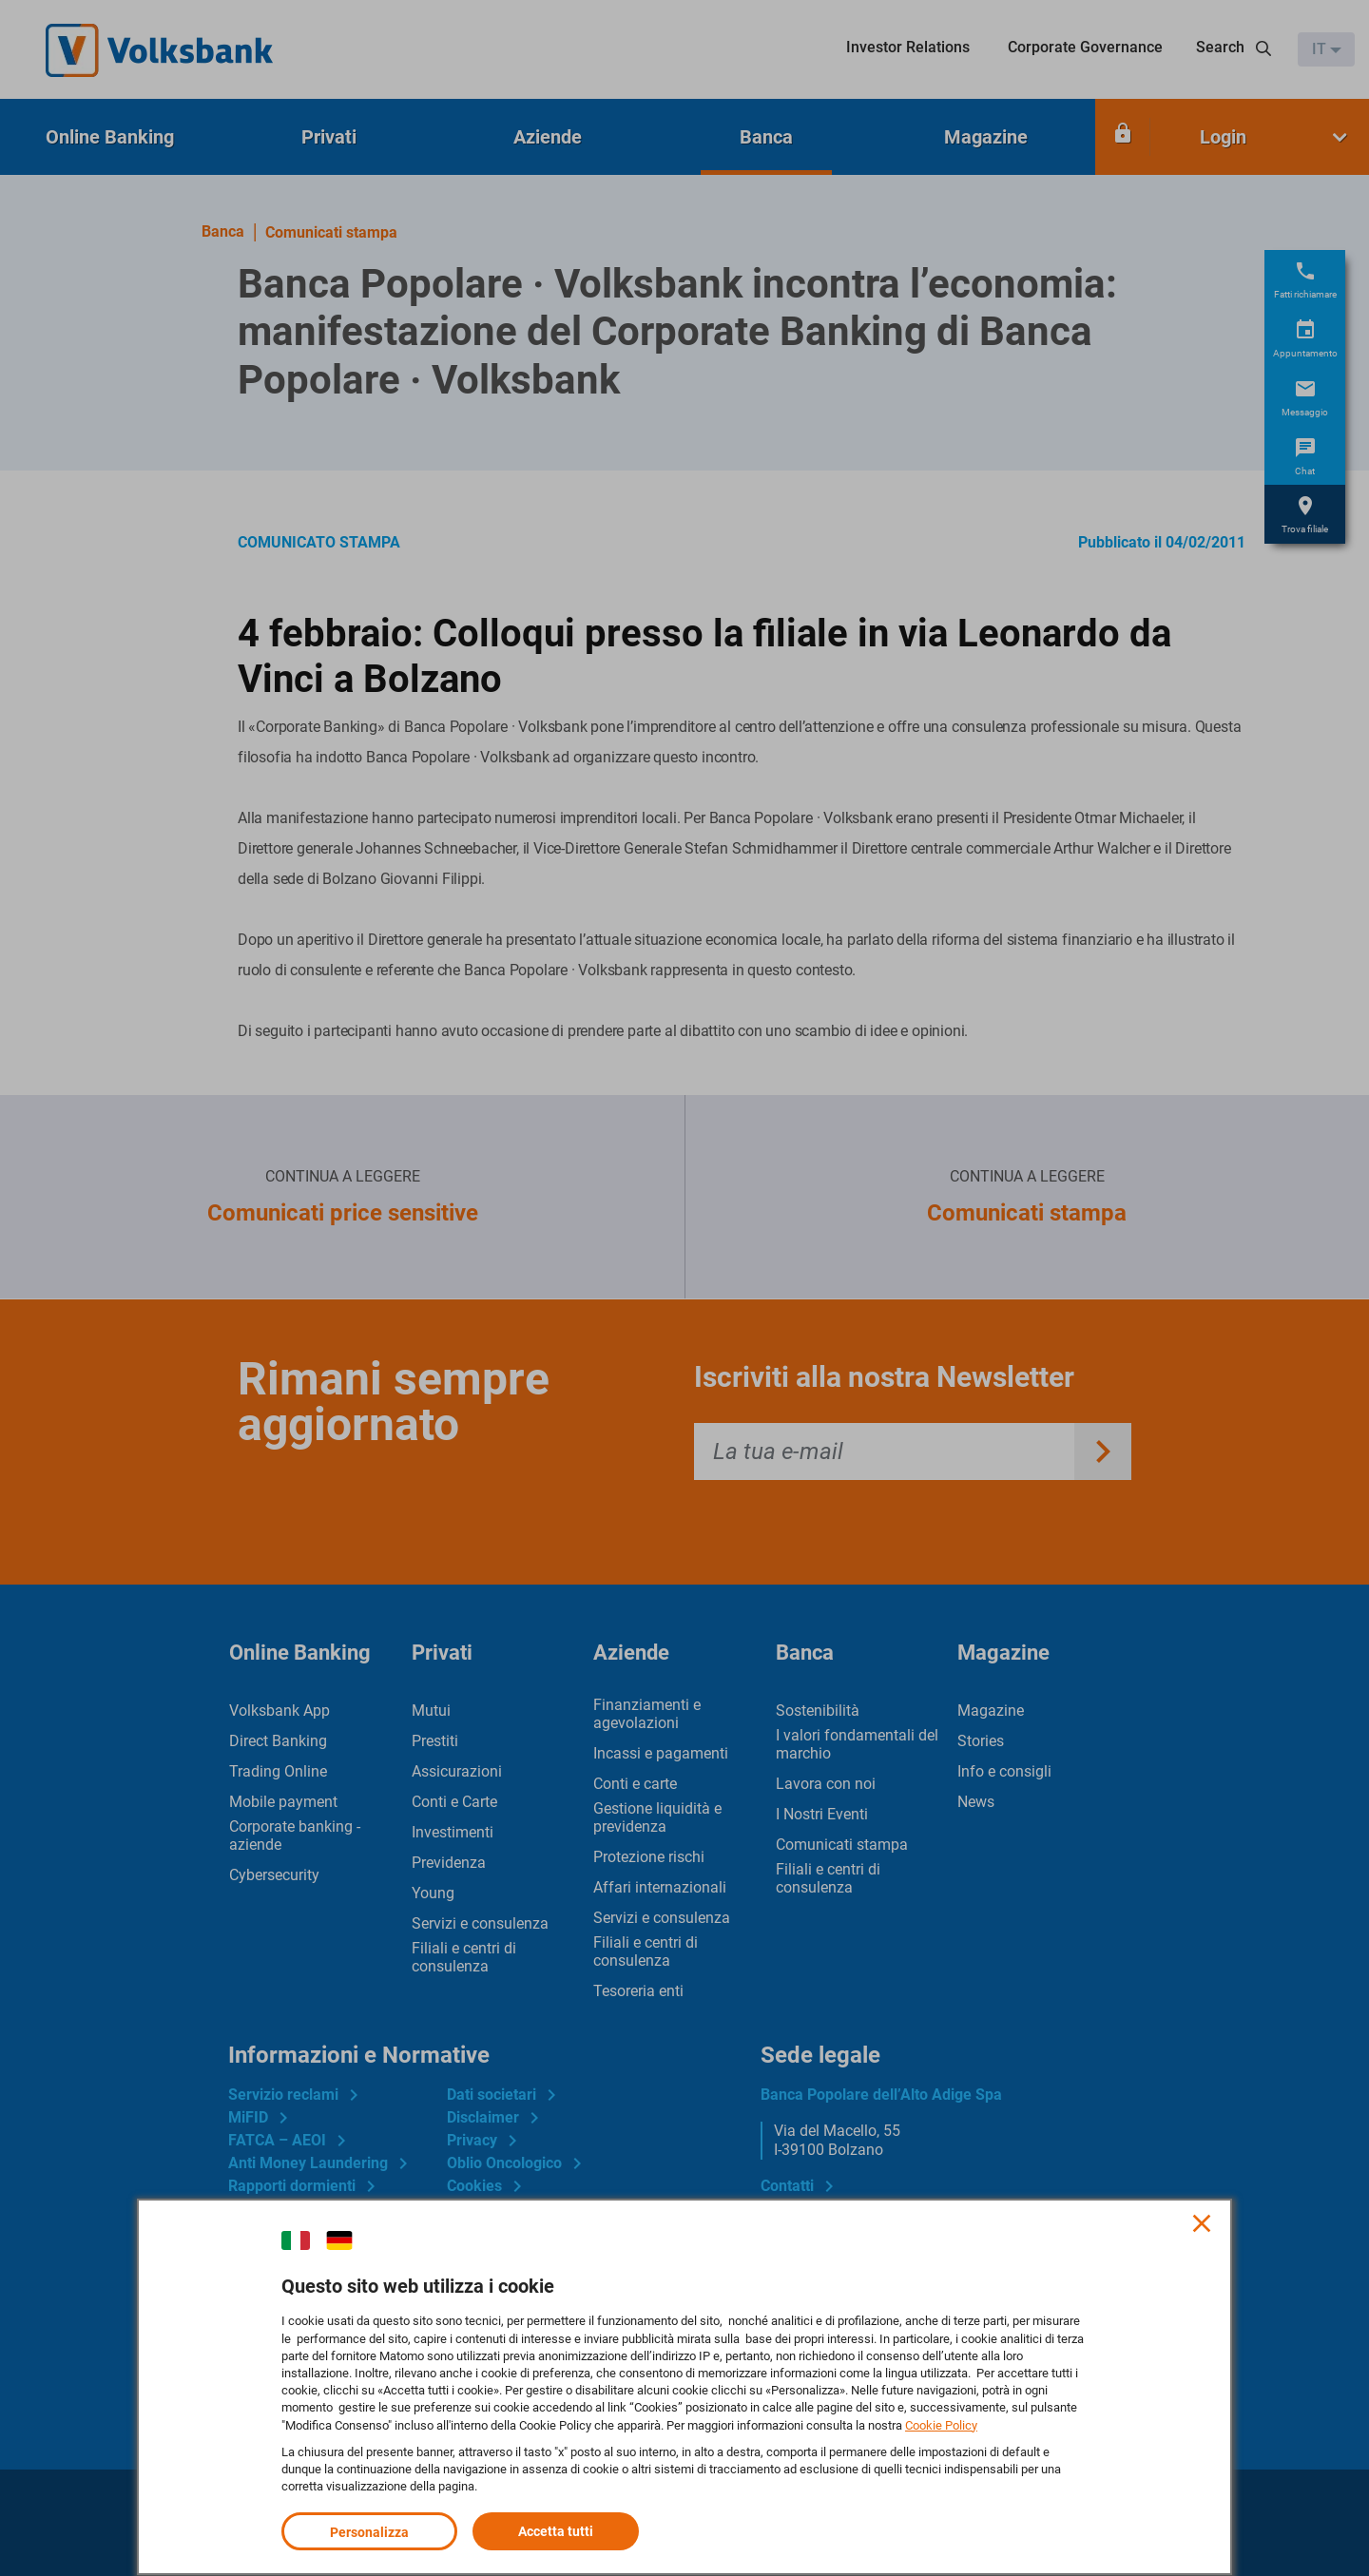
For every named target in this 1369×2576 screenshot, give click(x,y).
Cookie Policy (941, 2424)
